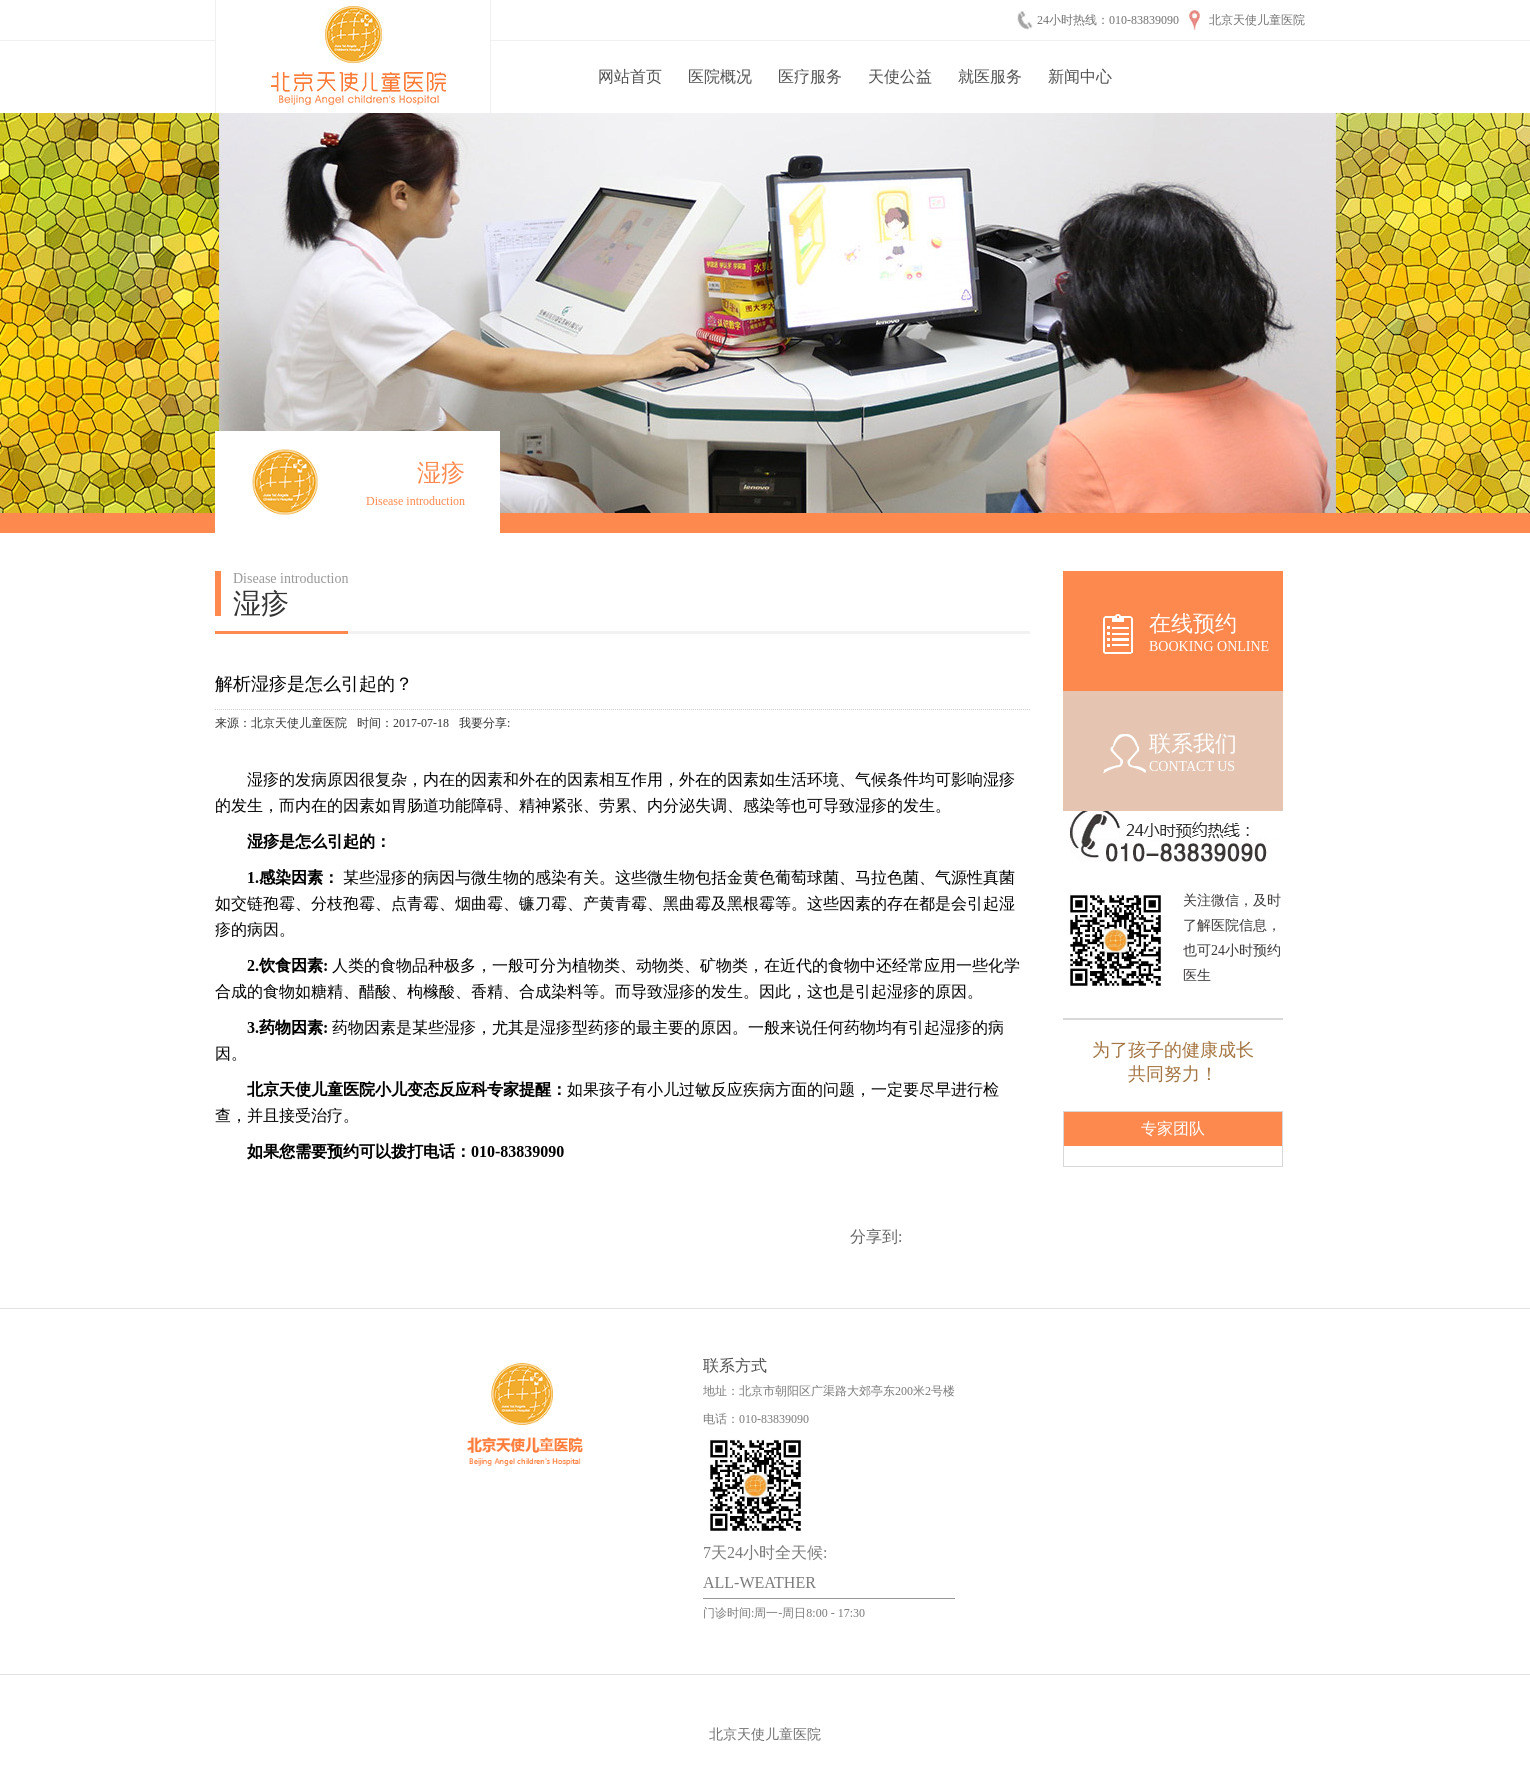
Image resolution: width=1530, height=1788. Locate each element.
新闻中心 (1080, 76)
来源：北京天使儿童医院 (281, 723)
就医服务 (990, 76)
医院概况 (720, 76)
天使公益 (900, 76)
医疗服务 (810, 76)
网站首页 (630, 76)
